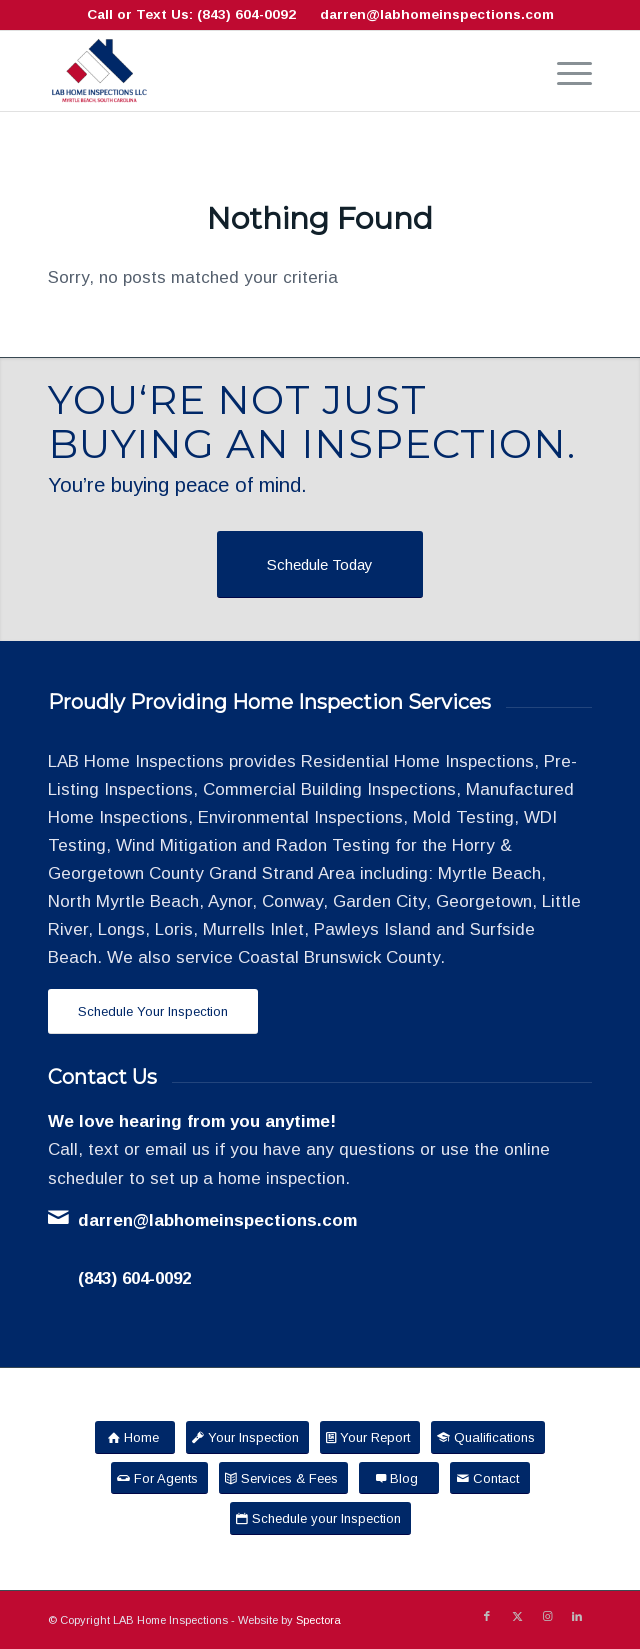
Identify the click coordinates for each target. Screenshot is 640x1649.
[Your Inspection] (247, 1437)
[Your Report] (370, 1437)
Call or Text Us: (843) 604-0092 (191, 14)
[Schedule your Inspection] (320, 1518)
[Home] (135, 1437)
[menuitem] (564, 71)
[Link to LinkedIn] (577, 1616)
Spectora (318, 1620)
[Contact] (490, 1478)
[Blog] (399, 1478)
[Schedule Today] (320, 564)
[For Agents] (159, 1478)
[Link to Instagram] (547, 1616)
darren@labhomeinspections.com (437, 14)
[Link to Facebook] (487, 1616)
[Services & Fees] (283, 1478)
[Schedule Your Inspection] (153, 1011)
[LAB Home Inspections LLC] (265, 71)
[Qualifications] (488, 1437)
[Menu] (564, 71)
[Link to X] (517, 1616)
